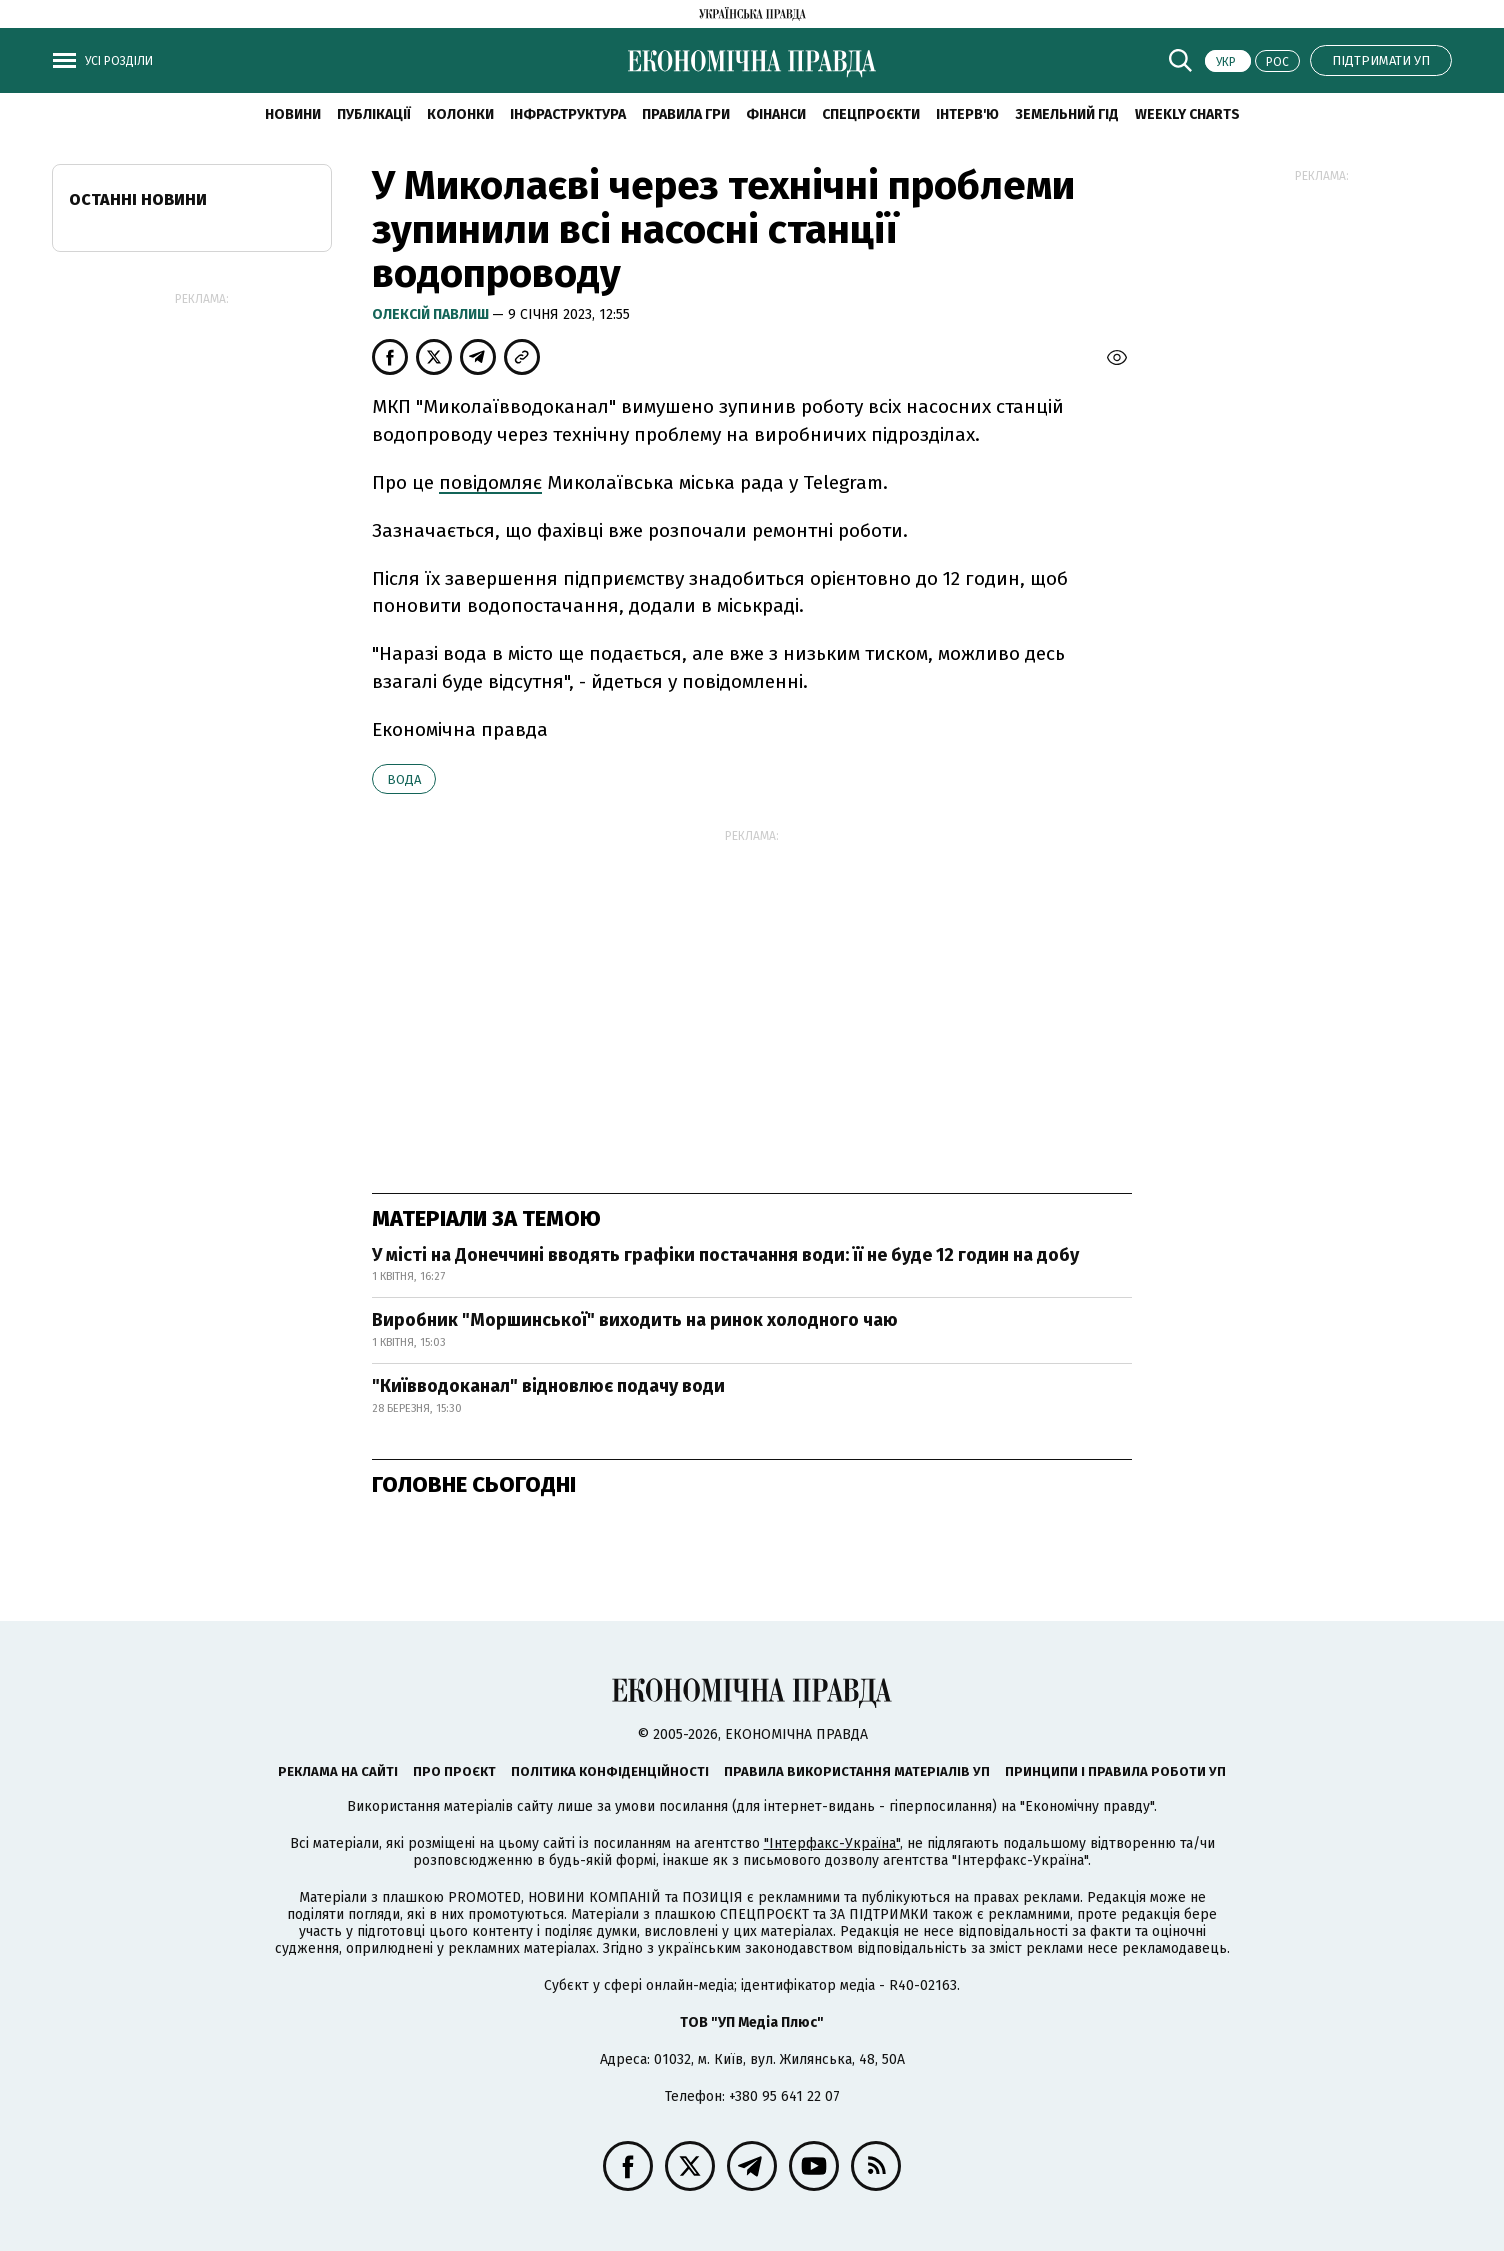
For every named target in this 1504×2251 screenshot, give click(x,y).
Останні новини (138, 199)
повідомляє (490, 482)
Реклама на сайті (338, 1771)
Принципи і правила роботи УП (1115, 1771)
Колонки (460, 114)
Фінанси (776, 114)
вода (404, 779)
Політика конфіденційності (610, 1771)
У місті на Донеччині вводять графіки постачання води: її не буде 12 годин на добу (725, 1255)
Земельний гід (1067, 114)
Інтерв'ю (967, 114)
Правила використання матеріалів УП (857, 1771)
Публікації (374, 114)
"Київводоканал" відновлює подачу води (548, 1386)
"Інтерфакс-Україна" (832, 1843)
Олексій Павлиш (432, 314)
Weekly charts (1187, 114)
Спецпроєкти (871, 114)
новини (293, 114)
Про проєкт (454, 1771)
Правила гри (686, 114)
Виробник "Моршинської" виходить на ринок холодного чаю (635, 1320)
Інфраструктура (568, 114)
